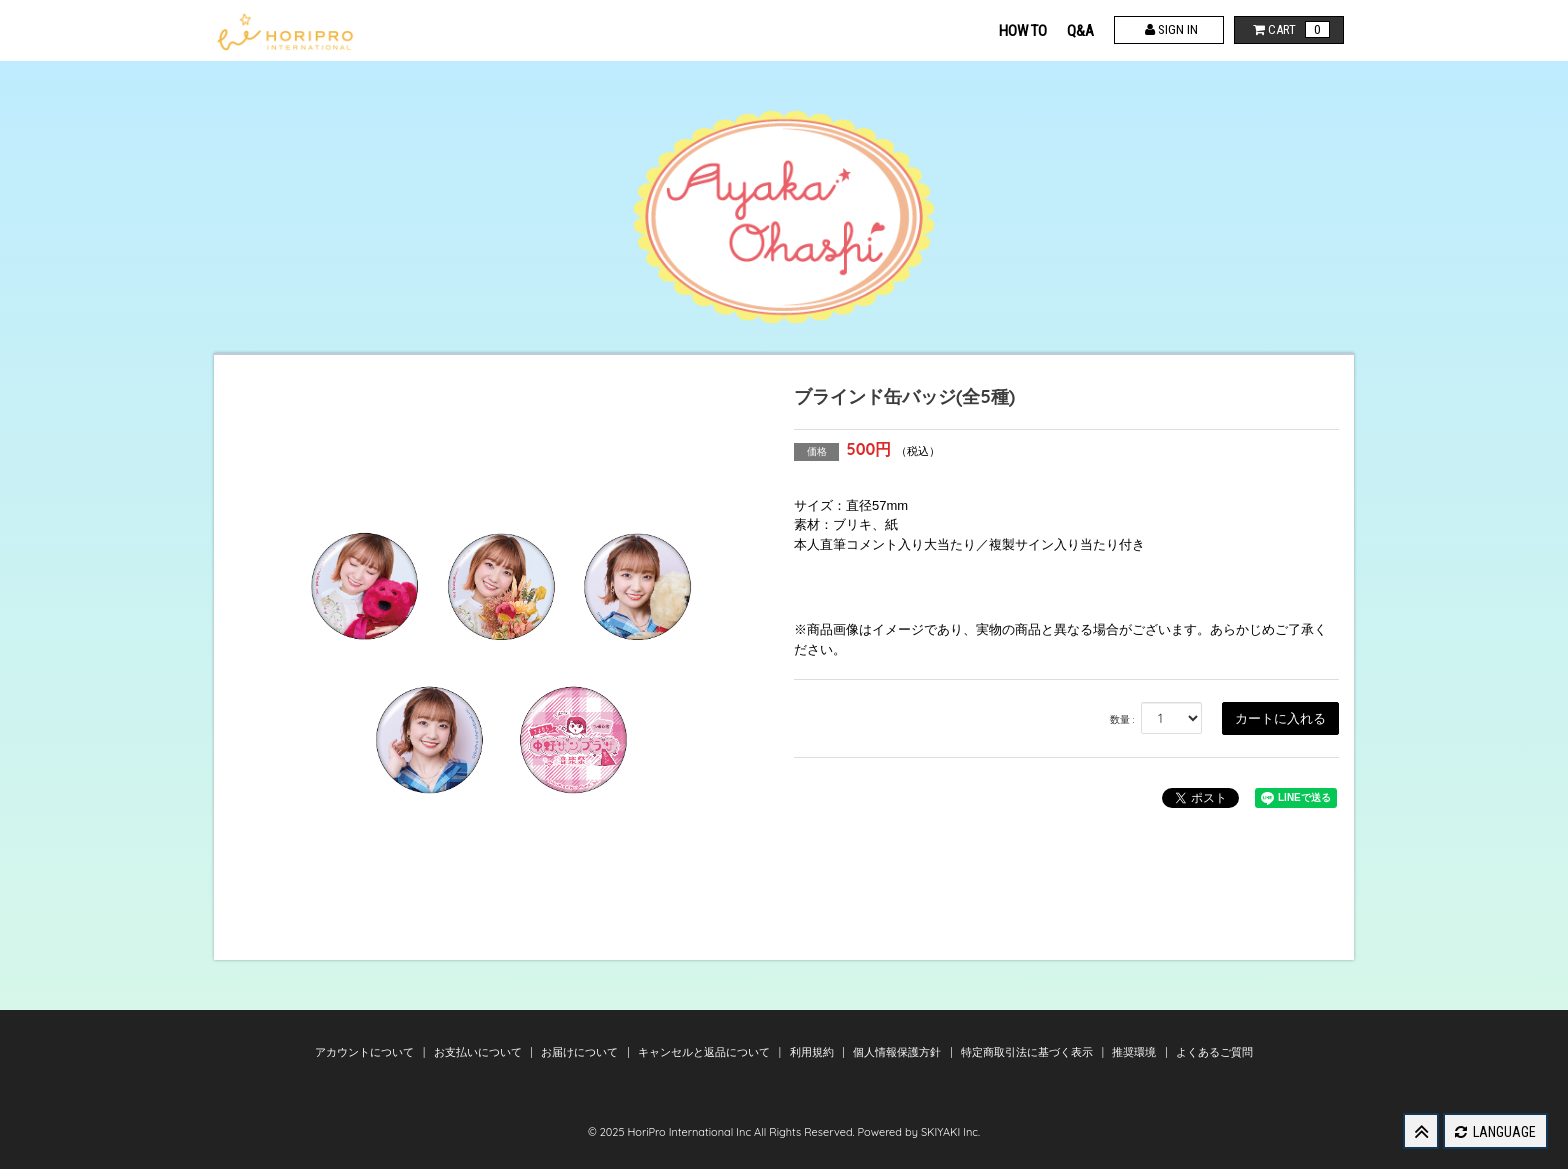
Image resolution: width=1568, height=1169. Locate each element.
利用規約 (813, 1052)
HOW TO (1023, 31)
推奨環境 (1135, 1052)
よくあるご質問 (1214, 1052)
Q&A (1080, 31)
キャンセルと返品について (705, 1052)
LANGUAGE (1495, 1132)
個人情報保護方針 (898, 1052)
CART (1289, 29)
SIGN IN (1169, 29)
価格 (817, 451)
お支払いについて (479, 1052)
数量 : (1122, 719)
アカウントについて (366, 1052)
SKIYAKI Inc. (950, 1132)
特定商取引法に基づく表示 (1028, 1052)
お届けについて (581, 1052)
